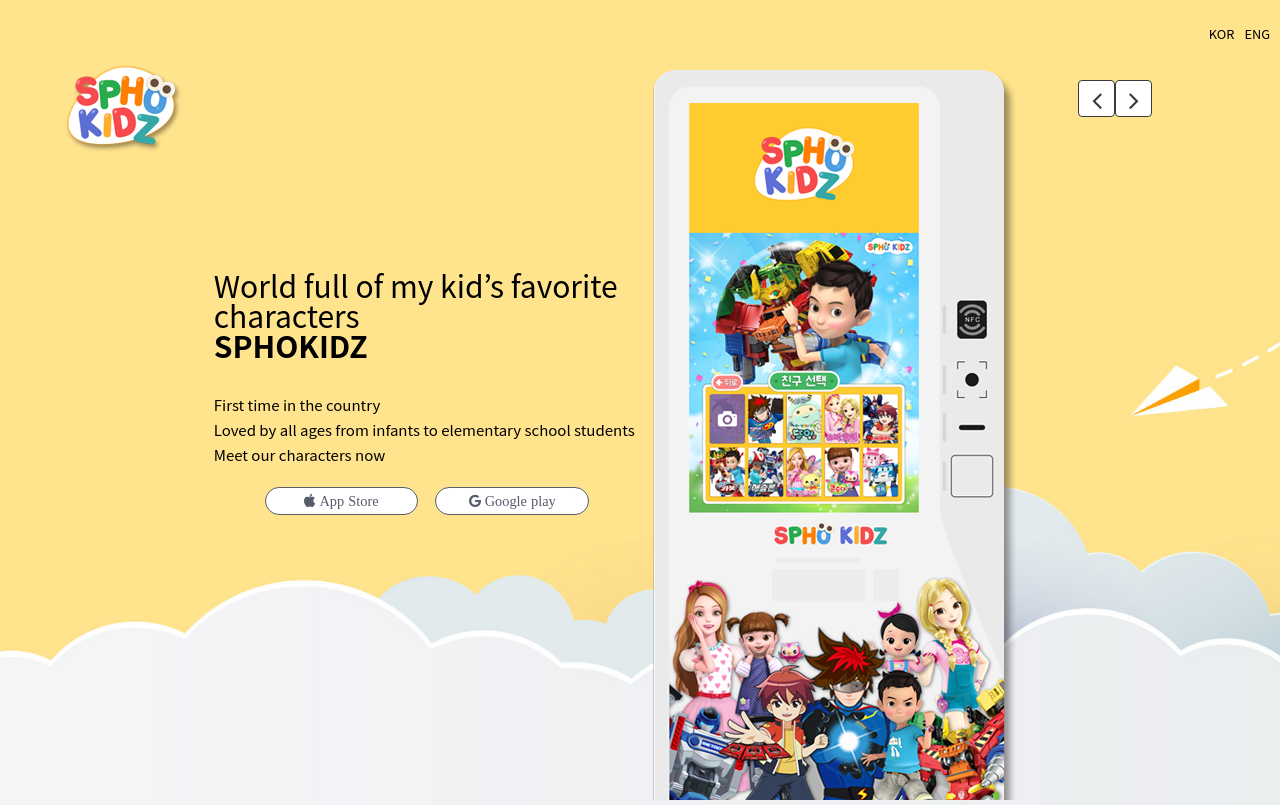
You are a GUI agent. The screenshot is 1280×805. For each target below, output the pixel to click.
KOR (1222, 33)
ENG (1257, 33)
